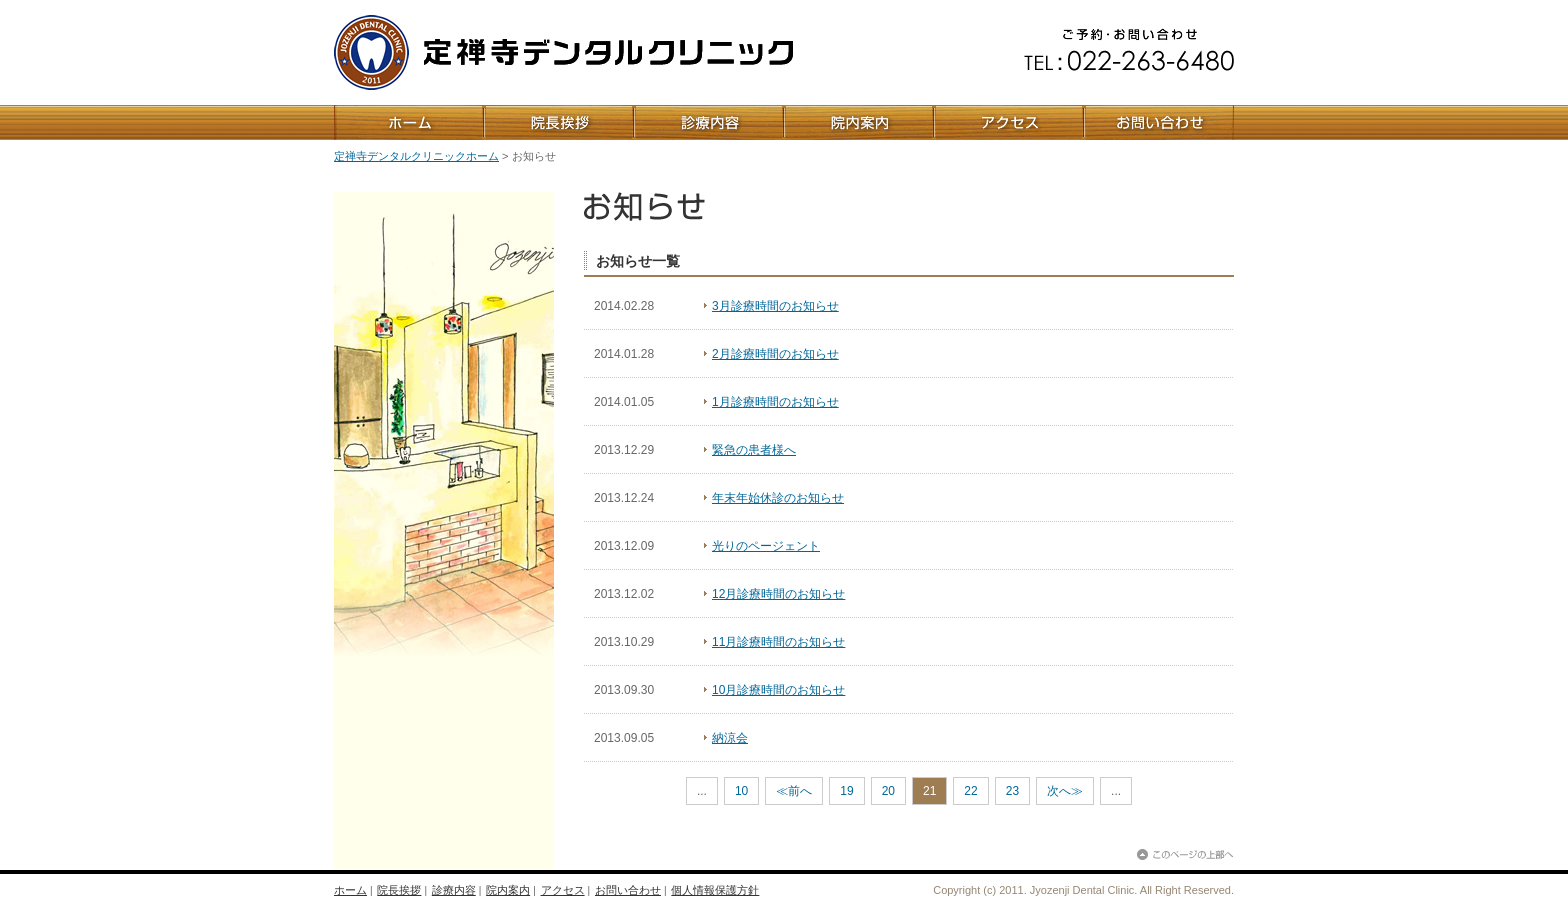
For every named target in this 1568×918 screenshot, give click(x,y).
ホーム (350, 890)
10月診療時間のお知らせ (778, 690)
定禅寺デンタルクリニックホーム (416, 156)
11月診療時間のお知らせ (778, 642)
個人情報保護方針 (715, 890)
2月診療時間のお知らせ (775, 354)
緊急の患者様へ (754, 450)
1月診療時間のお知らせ (775, 402)
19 (846, 791)
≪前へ (794, 791)
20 (888, 791)
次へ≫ (1065, 791)
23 (1012, 791)
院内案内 (508, 890)
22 (970, 791)
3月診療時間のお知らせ (775, 306)
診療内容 (454, 890)
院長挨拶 (399, 890)
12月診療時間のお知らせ (778, 594)
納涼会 (730, 738)
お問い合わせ (628, 890)
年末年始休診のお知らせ (778, 498)
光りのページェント (766, 546)
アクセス (563, 890)
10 (741, 791)
